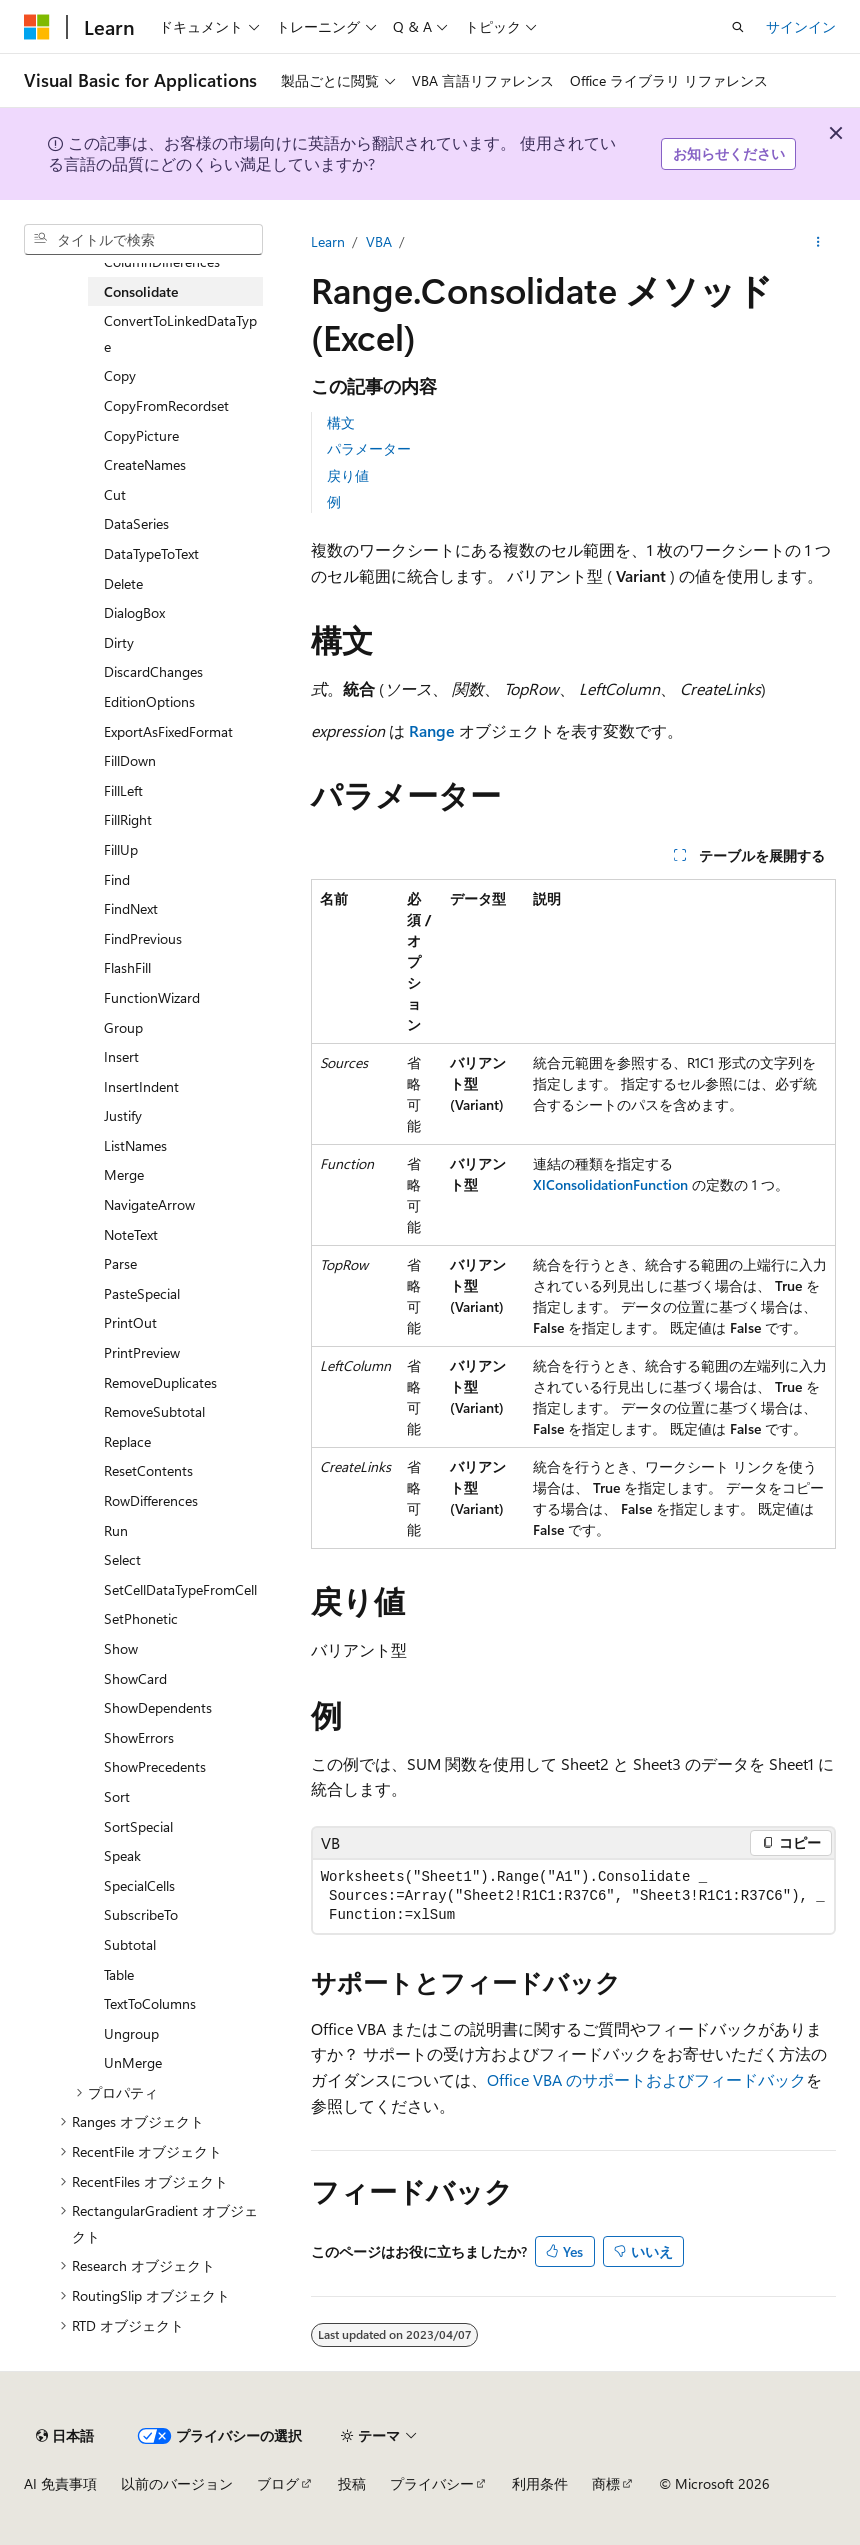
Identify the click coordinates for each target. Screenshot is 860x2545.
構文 (341, 422)
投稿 (352, 2483)
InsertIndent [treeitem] (141, 1086)
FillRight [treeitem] (128, 819)
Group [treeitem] (123, 1027)
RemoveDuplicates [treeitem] (160, 1382)
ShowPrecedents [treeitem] (155, 1766)
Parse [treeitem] (120, 1263)
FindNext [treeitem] (131, 908)
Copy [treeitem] (120, 375)
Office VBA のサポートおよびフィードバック (646, 2079)
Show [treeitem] (121, 1648)
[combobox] (143, 240)
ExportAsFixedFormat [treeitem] (168, 731)
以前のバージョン (177, 2483)
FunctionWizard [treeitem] (152, 997)
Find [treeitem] (117, 879)
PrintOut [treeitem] (130, 1322)
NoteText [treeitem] (131, 1234)
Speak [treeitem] (122, 1855)
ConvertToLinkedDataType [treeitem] (180, 333)
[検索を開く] (738, 27)
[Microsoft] (37, 27)
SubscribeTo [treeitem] (141, 1914)
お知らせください (729, 153)
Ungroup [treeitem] (131, 2033)
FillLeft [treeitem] (123, 790)
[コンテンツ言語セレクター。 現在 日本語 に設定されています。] (65, 2436)
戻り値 (348, 475)
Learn (328, 241)
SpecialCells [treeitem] (139, 1885)
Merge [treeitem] (124, 1174)
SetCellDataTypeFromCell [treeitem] (180, 1589)
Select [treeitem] (122, 1559)
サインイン (801, 26)
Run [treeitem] (116, 1530)
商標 (606, 2483)
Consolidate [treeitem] (141, 291)
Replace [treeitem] (127, 1441)
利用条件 (540, 2483)
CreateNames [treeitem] (145, 464)
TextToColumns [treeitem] (150, 2003)
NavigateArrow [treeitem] (149, 1204)
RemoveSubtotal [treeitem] (154, 1411)
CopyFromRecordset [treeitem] (166, 405)
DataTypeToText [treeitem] (151, 553)
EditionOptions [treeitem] (149, 701)
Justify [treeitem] (123, 1115)
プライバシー (432, 2483)
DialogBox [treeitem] (134, 612)
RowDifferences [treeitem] (151, 1500)
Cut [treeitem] (115, 494)
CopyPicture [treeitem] (141, 435)
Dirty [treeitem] (119, 642)
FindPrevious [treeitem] (143, 938)
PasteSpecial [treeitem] (142, 1293)
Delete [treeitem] (123, 583)
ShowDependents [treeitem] (158, 1707)
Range (432, 730)
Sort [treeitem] (117, 1796)
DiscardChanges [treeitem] (153, 671)
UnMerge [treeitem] (133, 2062)
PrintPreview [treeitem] (142, 1352)
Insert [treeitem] (121, 1056)
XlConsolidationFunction (610, 1184)
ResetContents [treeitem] (148, 1470)
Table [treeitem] (119, 1974)
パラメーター (369, 448)
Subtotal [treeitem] (130, 1944)
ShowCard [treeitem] (135, 1678)
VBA (379, 241)
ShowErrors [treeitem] (139, 1737)
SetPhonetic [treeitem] (141, 1618)
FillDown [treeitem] (130, 760)
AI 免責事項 (60, 2483)
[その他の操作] (818, 242)
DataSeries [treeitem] (136, 523)
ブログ (278, 2483)
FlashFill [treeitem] (127, 967)
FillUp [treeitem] (121, 849)
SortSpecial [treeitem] (138, 1826)
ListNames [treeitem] (135, 1145)
